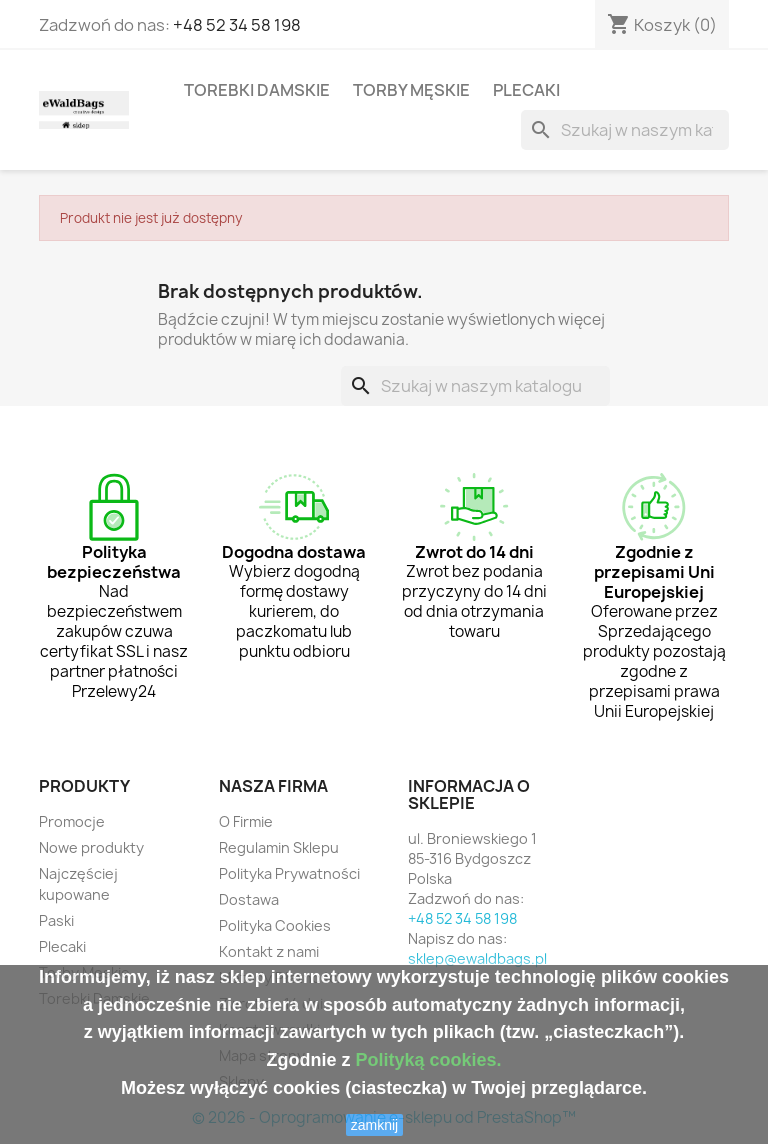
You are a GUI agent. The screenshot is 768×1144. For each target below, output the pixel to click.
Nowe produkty (91, 847)
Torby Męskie (411, 90)
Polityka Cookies (275, 925)
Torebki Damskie (257, 90)
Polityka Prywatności (289, 873)
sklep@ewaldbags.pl (477, 958)
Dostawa (249, 899)
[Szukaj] (625, 130)
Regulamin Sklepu (279, 847)
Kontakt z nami (269, 951)
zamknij (374, 1125)
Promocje (72, 821)
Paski (56, 920)
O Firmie (246, 821)
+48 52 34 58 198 (237, 25)
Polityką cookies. (428, 1060)
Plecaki (526, 90)
